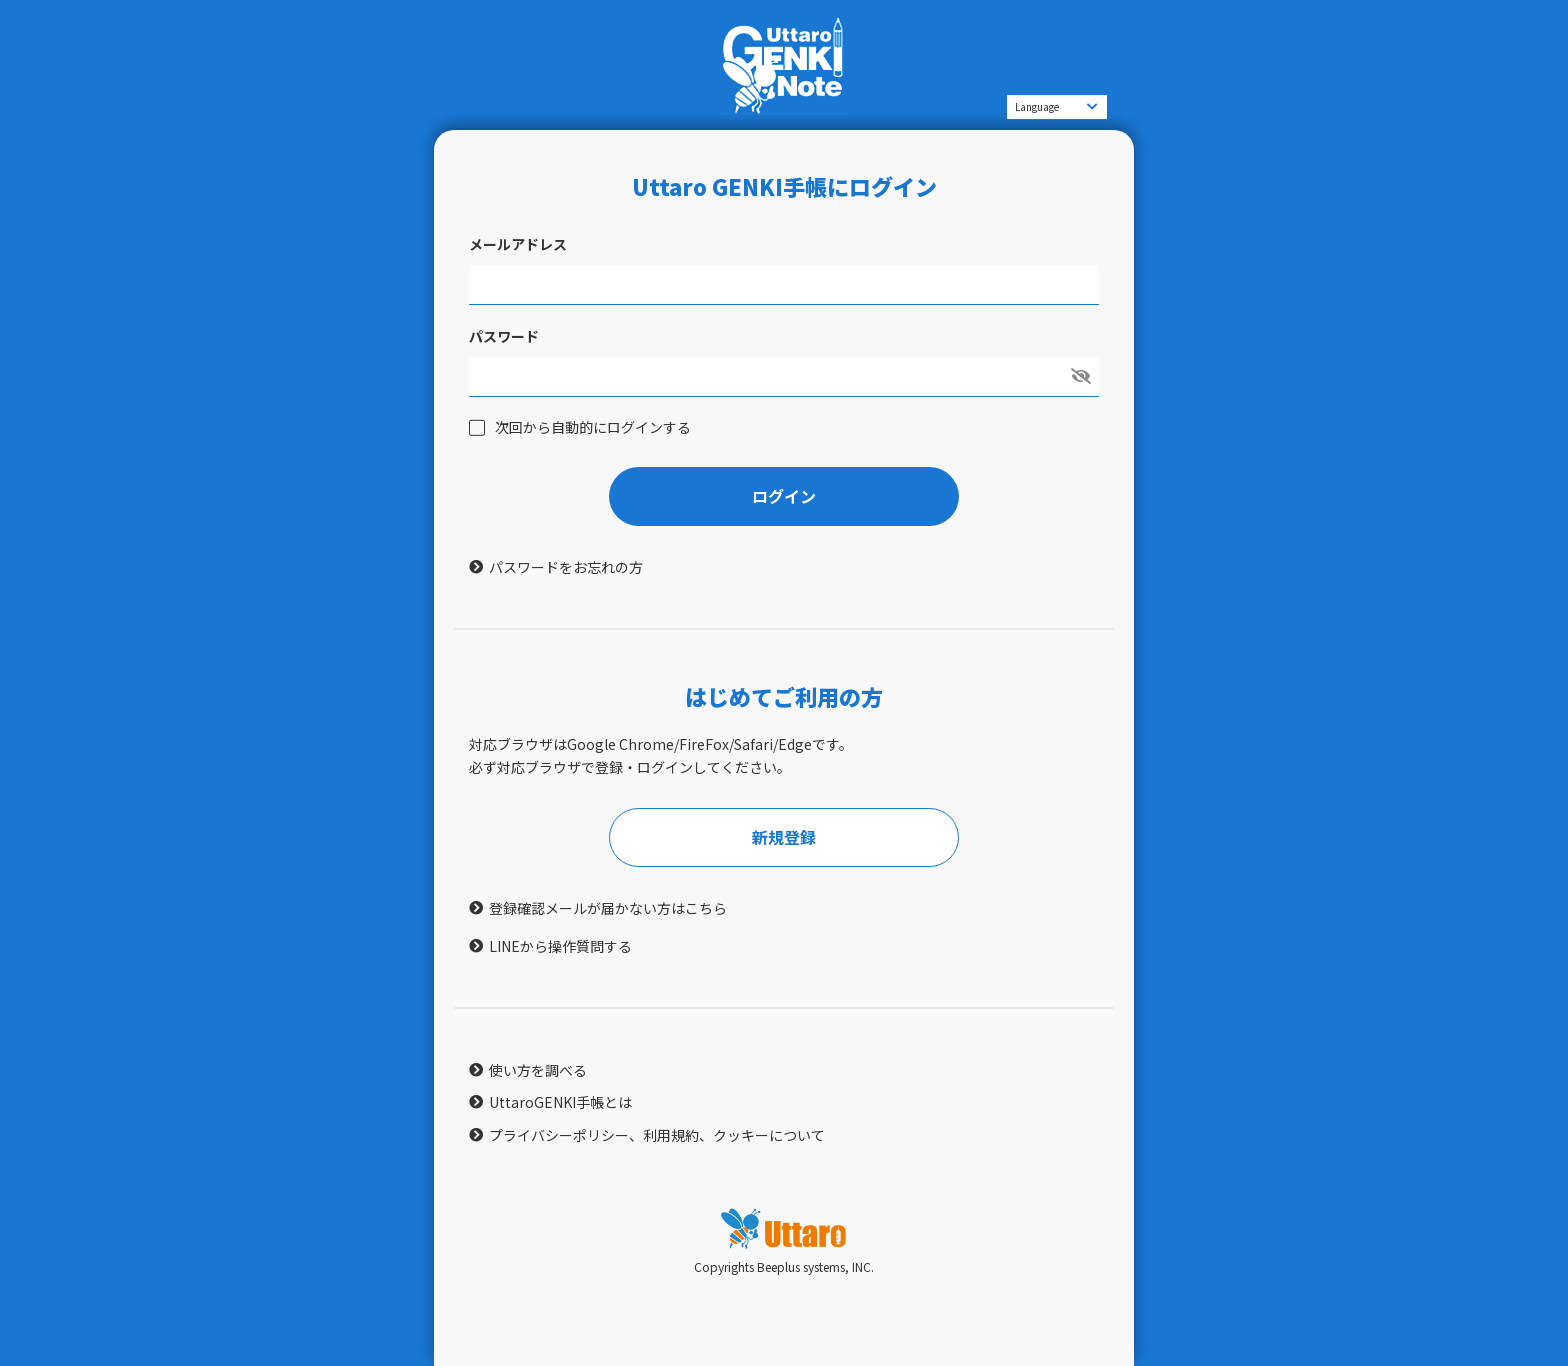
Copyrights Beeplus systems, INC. (784, 1266)
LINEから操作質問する (560, 946)
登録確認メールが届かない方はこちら (608, 908)
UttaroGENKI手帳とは (560, 1102)
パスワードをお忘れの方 (566, 567)
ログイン (784, 496)
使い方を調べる (538, 1070)
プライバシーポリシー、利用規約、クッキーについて (657, 1135)
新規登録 (784, 837)
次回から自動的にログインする (593, 427)
